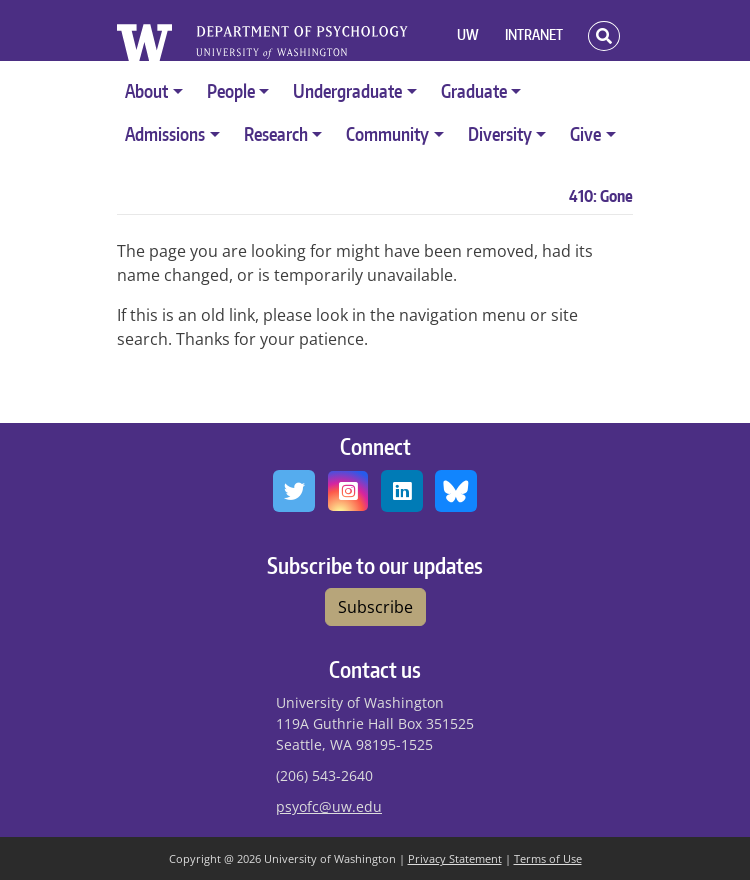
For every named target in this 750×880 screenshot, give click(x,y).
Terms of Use (548, 858)
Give (585, 133)
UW (468, 34)
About (146, 90)
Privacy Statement (455, 858)
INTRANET (534, 34)
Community (387, 133)
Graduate (474, 90)
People (231, 90)
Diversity (500, 133)
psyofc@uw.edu (329, 806)
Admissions (165, 133)
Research (276, 133)
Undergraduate (347, 90)
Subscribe (375, 607)
